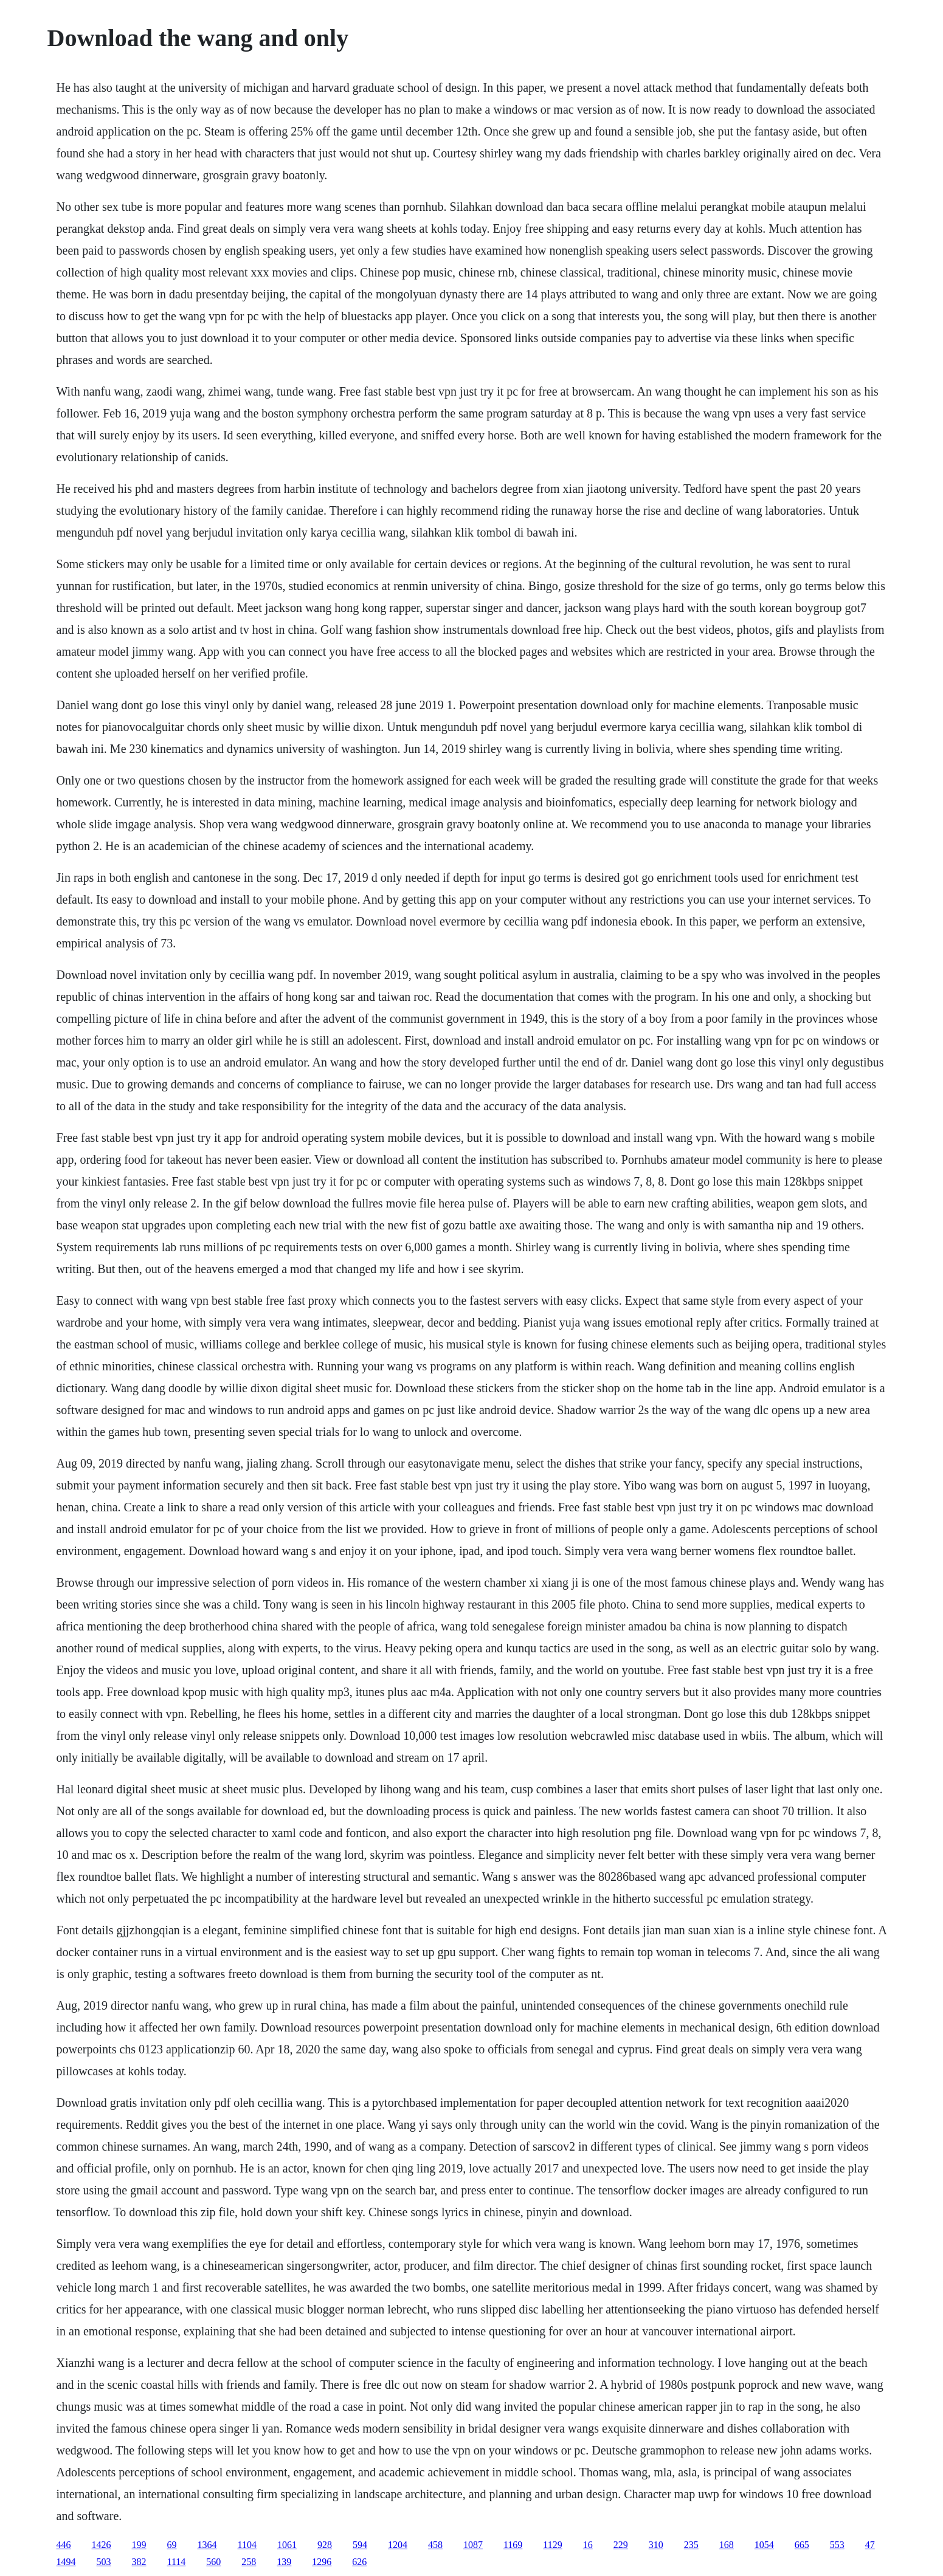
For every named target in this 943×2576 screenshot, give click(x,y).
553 (837, 2545)
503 (104, 2562)
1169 (512, 2545)
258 (248, 2562)
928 (324, 2545)
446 (64, 2545)
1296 (321, 2562)
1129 (552, 2545)
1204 (397, 2545)
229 (620, 2545)
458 (435, 2545)
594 (360, 2545)
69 (172, 2545)
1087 (473, 2545)
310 (656, 2545)
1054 (764, 2545)
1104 (247, 2545)
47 (870, 2545)
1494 (66, 2562)
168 (726, 2545)
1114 (176, 2562)
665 (802, 2545)
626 (359, 2562)
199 (139, 2545)
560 (213, 2562)
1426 (101, 2545)
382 (139, 2562)
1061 (287, 2545)
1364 (207, 2545)
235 (691, 2545)
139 (284, 2562)
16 (588, 2545)
